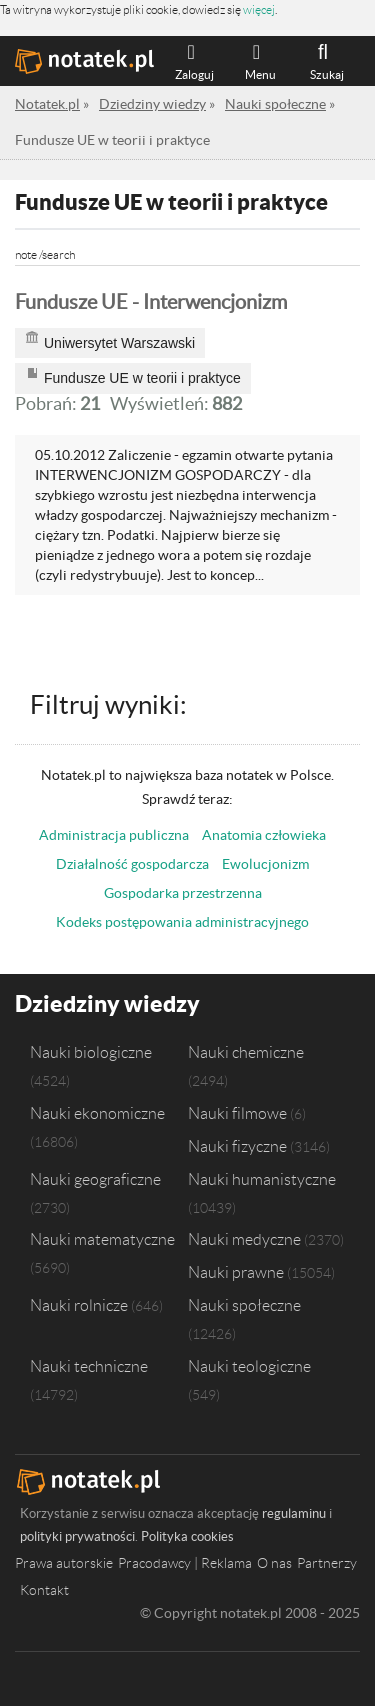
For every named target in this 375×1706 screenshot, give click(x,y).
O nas (274, 1563)
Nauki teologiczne (249, 1366)
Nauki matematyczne (102, 1239)
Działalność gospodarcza (132, 864)
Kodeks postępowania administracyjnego (182, 922)
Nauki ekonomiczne (97, 1113)
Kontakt (44, 1590)
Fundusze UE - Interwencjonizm (151, 302)
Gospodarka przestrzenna (183, 893)
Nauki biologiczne (91, 1052)
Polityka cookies (187, 1536)
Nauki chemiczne (246, 1052)
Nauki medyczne (244, 1239)
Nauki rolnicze (79, 1305)
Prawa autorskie (64, 1563)
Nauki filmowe (237, 1113)
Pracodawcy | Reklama (185, 1563)
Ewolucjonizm (265, 864)
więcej (259, 9)
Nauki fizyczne (237, 1146)
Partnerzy (327, 1563)
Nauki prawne (236, 1272)
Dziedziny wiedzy (107, 1003)
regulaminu (294, 1513)
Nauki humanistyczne (262, 1179)
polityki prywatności (77, 1536)
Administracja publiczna (114, 835)
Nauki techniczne (89, 1366)
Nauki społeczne (244, 1305)
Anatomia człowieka (264, 835)
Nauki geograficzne (95, 1179)
